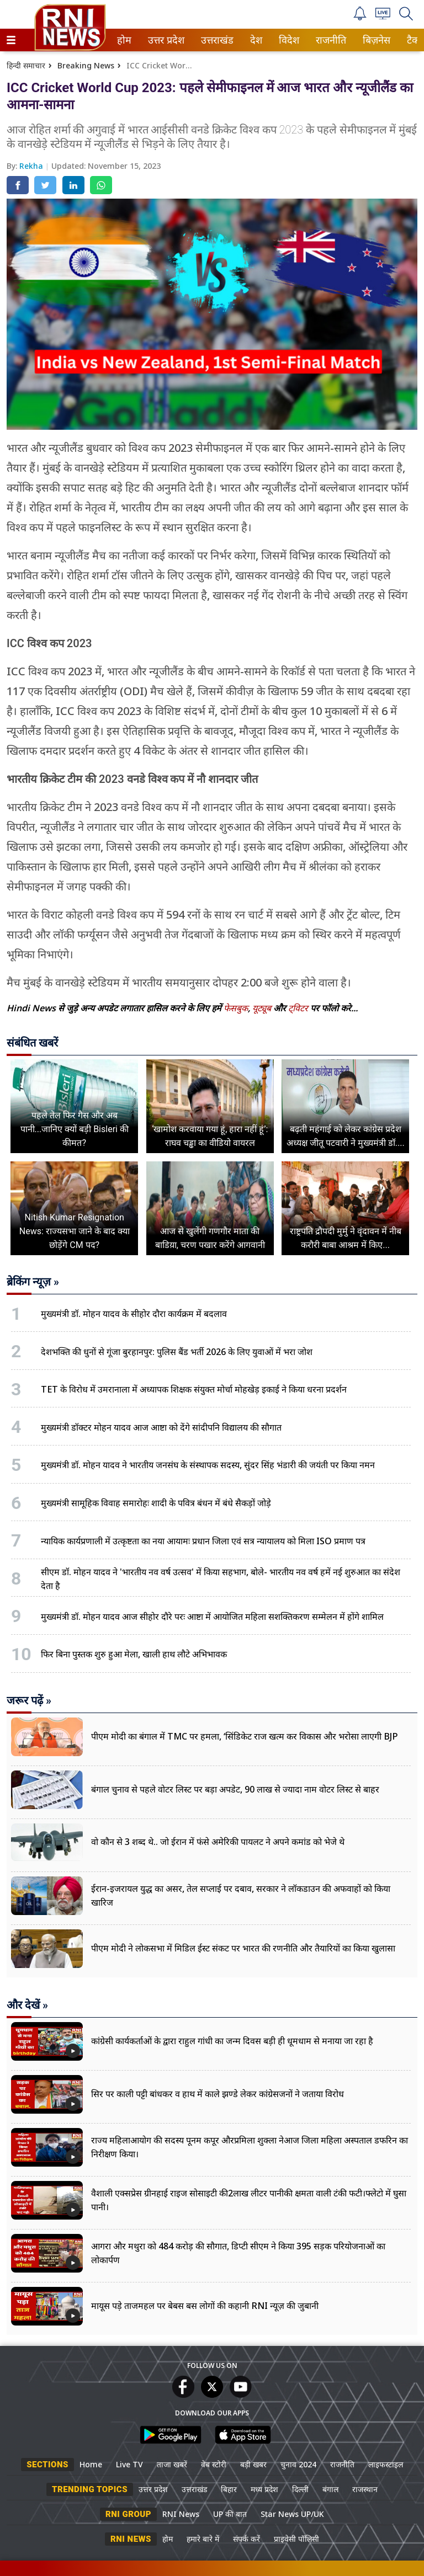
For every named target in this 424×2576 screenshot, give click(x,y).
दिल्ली (300, 2489)
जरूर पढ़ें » (29, 1700)
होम (123, 40)
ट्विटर (298, 1008)
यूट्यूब (262, 1008)
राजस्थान (365, 2489)
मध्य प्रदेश (264, 2489)
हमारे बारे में (203, 2539)
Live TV (129, 2464)
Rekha (32, 166)
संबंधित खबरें (32, 1042)
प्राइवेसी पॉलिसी (296, 2539)
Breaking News (85, 65)
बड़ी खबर (253, 2464)
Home (91, 2464)
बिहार (229, 2489)
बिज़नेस (375, 40)
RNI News (180, 2514)
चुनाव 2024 (298, 2464)
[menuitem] (124, 40)
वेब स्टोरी (213, 2464)
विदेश (288, 40)
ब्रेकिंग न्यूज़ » (33, 1281)
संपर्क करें (246, 2539)
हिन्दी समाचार (26, 65)
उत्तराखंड (215, 40)
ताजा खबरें (172, 2464)
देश (255, 40)
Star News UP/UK (292, 2514)
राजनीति (329, 40)
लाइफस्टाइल (385, 2464)
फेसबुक (236, 1008)
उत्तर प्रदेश (164, 40)
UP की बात (230, 2514)
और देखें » (27, 2005)
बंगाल (330, 2489)
